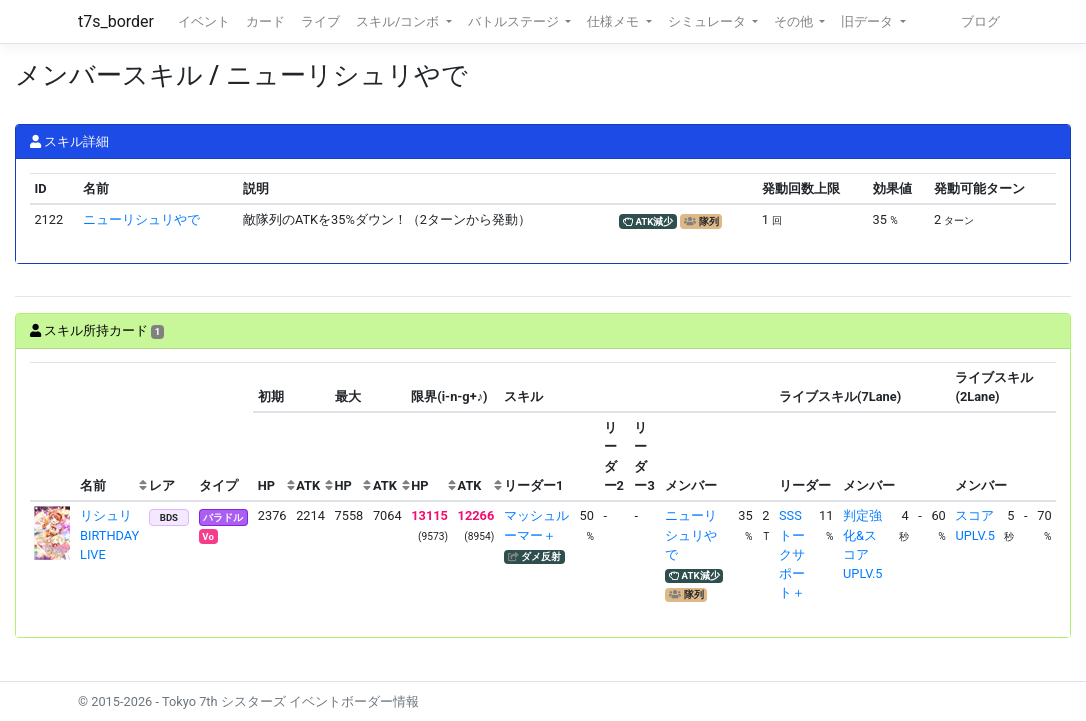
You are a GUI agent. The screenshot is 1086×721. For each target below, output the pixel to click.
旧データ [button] (868, 21)
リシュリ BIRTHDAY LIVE (112, 534)
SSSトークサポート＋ (792, 554)
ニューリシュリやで (141, 219)
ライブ (320, 21)
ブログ (980, 21)
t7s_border (116, 21)
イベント (204, 21)
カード (265, 21)
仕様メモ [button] (614, 21)
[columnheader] (53, 432)
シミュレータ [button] (708, 21)
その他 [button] (795, 21)
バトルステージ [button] (515, 21)
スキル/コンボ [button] (399, 21)
